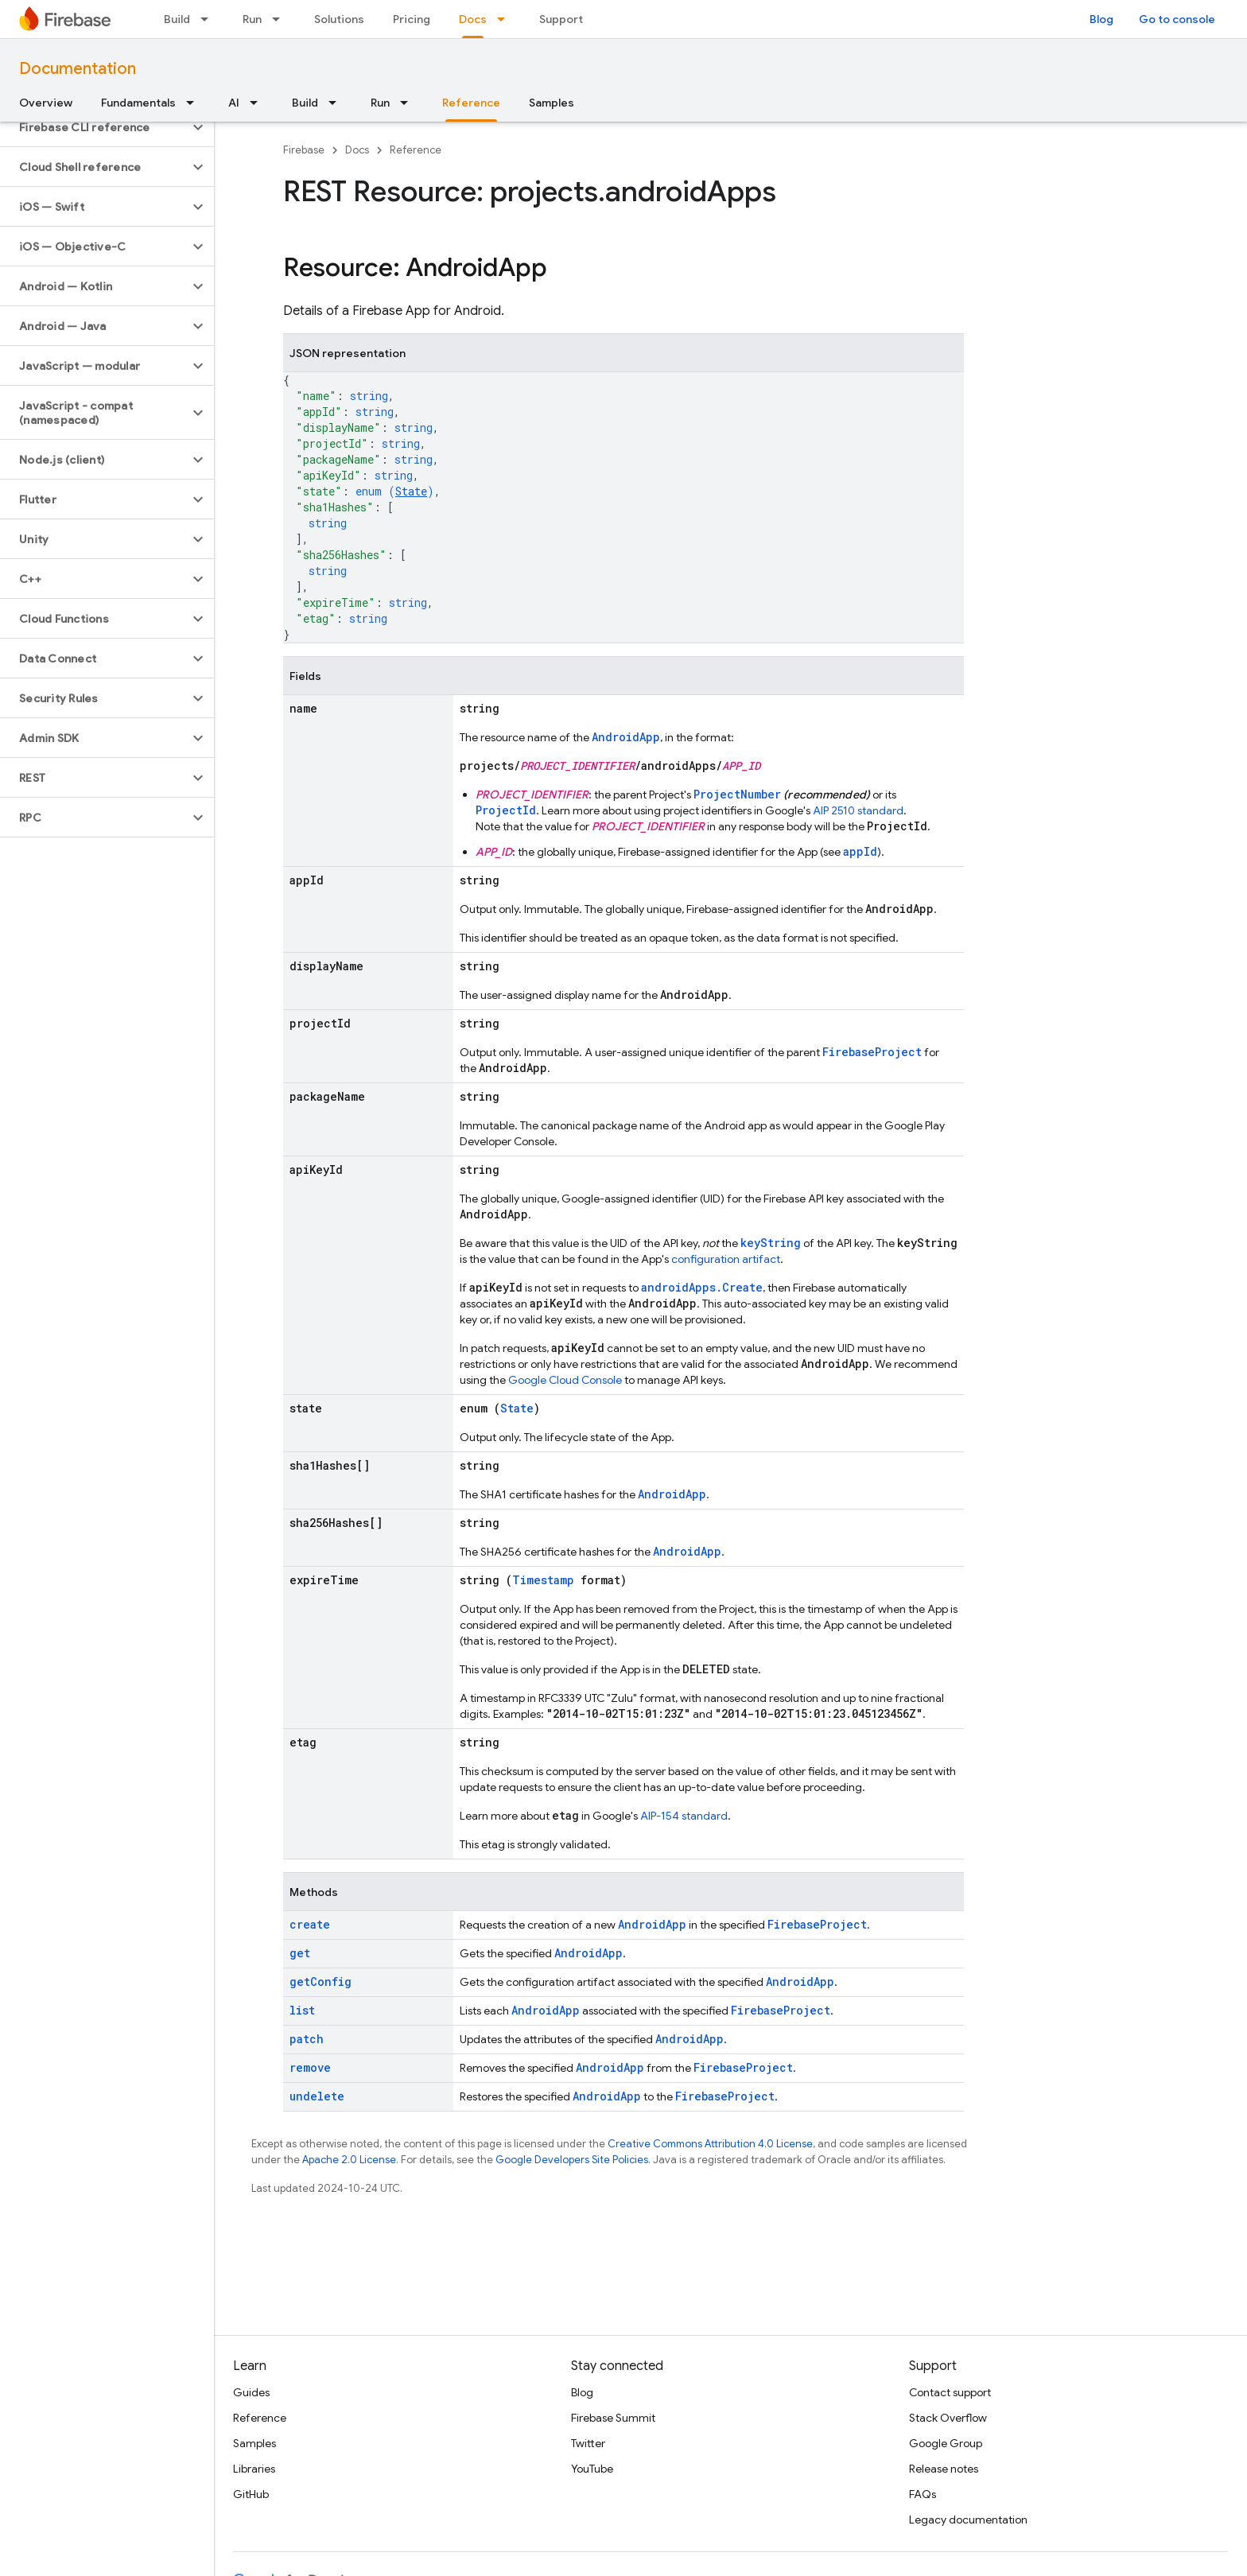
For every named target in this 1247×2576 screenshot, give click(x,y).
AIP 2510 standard (858, 810)
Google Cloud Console (565, 1380)
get (299, 1952)
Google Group (945, 2443)
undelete (316, 2096)
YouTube (592, 2468)
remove (310, 2067)
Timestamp (543, 1579)
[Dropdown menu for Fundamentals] (195, 103)
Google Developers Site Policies (571, 2159)
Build (177, 19)
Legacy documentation (968, 2519)
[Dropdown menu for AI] (258, 103)
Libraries (254, 2468)
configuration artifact (725, 1259)
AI (233, 102)
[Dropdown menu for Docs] (506, 19)
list (302, 2010)
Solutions (339, 19)
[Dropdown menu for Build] (209, 19)
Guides (251, 2392)
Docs (357, 150)
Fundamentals (138, 102)
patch (306, 2038)
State (411, 491)
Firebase (303, 150)
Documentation (77, 69)
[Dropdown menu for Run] (281, 19)
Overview (45, 102)
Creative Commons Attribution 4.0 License (710, 2144)
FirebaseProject (872, 1051)
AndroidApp (626, 736)
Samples (551, 102)
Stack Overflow (948, 2418)
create (309, 1924)
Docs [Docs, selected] (473, 19)
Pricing (411, 19)
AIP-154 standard (684, 1816)
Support (561, 19)
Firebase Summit (613, 2418)
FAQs (922, 2494)
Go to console (1177, 19)
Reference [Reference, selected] (471, 102)
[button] (94, 127)
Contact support (950, 2392)
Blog (1101, 19)
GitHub (251, 2494)
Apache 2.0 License (349, 2159)
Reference (415, 150)
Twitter (588, 2443)
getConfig (320, 1981)
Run (252, 19)
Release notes (943, 2468)
